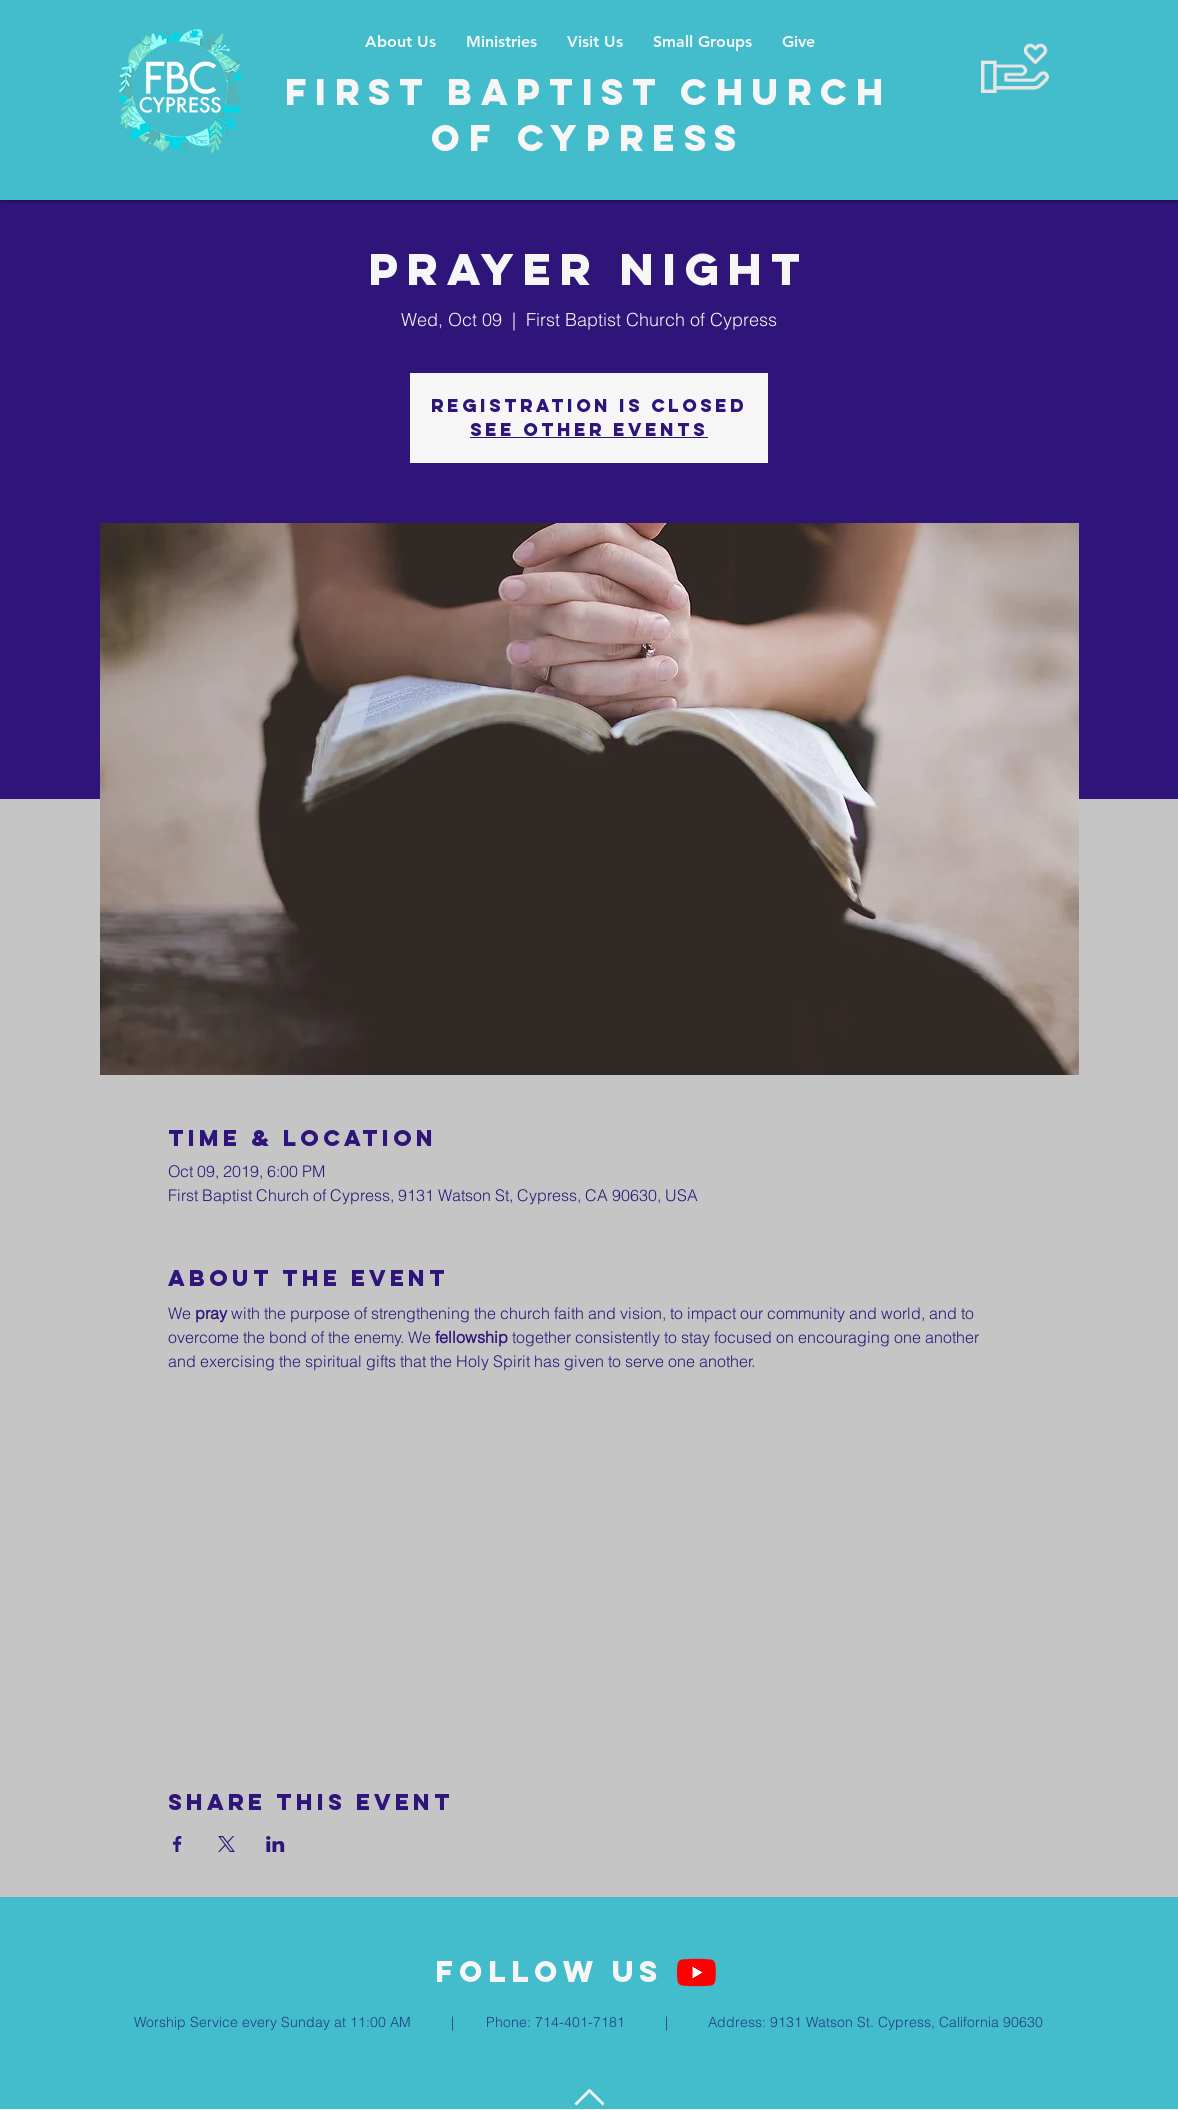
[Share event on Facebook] (177, 1844)
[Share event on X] (226, 1844)
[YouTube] (696, 1972)
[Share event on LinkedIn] (275, 1844)
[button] (501, 41)
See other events (589, 429)
